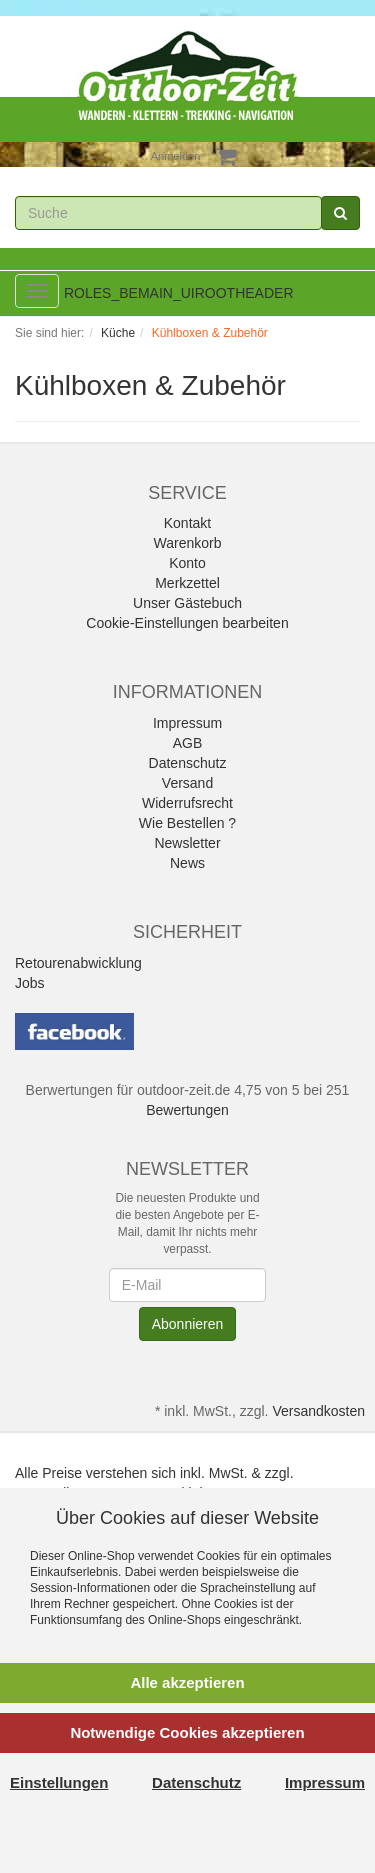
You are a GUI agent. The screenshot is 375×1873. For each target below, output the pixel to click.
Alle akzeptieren (187, 1682)
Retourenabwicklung (78, 963)
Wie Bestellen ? (187, 823)
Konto (187, 563)
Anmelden (176, 156)
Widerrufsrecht (187, 803)
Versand (187, 783)
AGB (188, 743)
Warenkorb (188, 543)
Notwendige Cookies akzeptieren (187, 1732)
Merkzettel (187, 583)
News (187, 863)
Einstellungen (59, 1782)
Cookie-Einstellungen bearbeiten (187, 623)
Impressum (187, 723)
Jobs (30, 983)
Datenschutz (188, 763)
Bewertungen (187, 1110)
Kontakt (187, 523)
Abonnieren (188, 1324)
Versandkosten (318, 1411)
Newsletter (187, 843)
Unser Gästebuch (187, 603)
